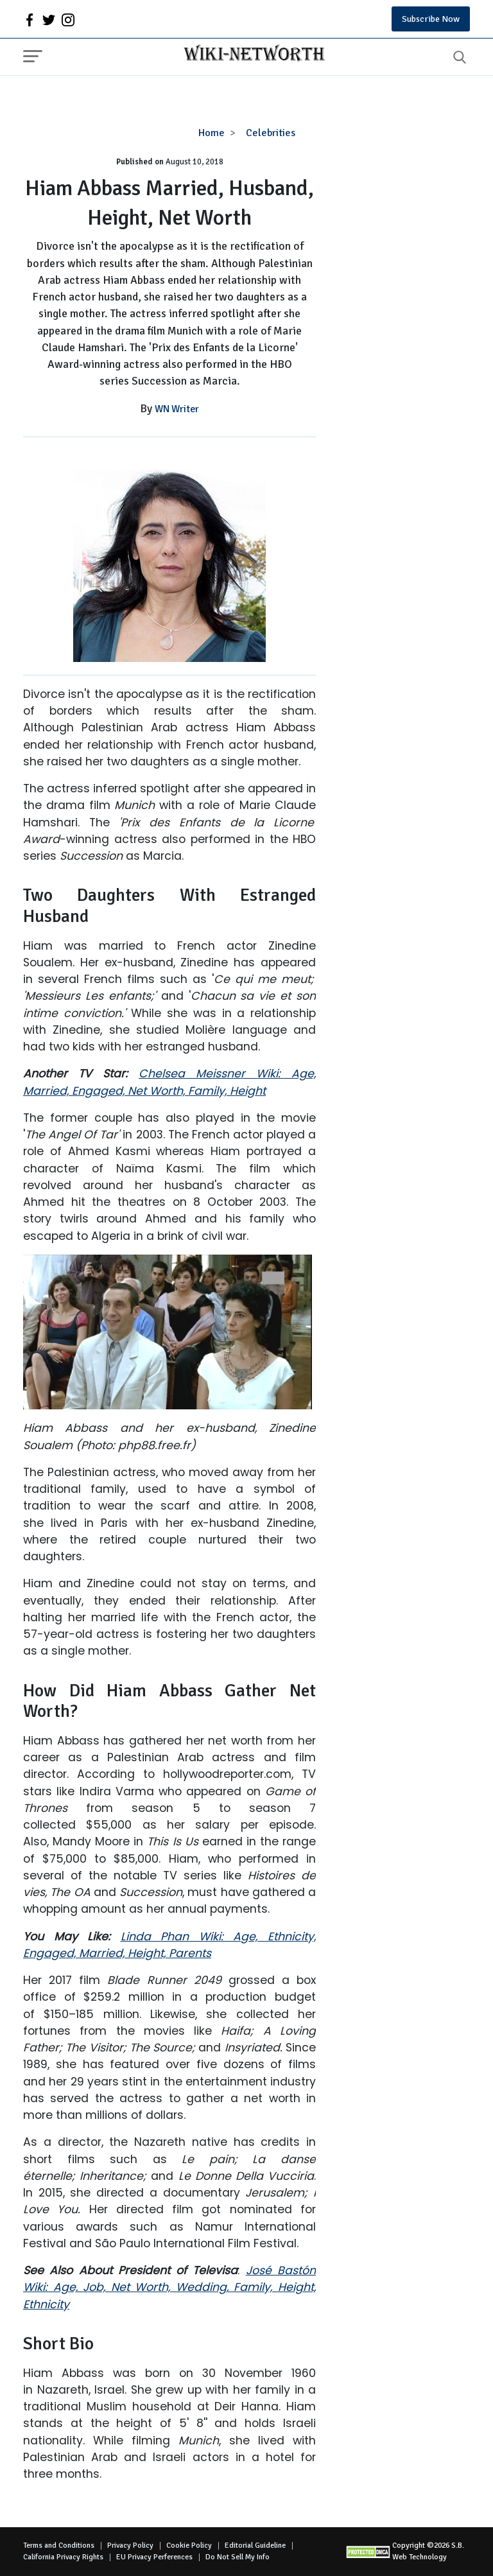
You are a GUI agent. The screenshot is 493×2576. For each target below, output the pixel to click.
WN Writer (177, 409)
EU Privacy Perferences (154, 2557)
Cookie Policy (189, 2545)
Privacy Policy (130, 2545)
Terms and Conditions (58, 2545)
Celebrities (270, 132)
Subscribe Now (431, 18)
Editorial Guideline (255, 2545)
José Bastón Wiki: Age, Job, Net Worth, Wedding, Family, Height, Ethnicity (169, 2287)
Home (211, 132)
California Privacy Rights (63, 2557)
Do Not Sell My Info (237, 2557)
